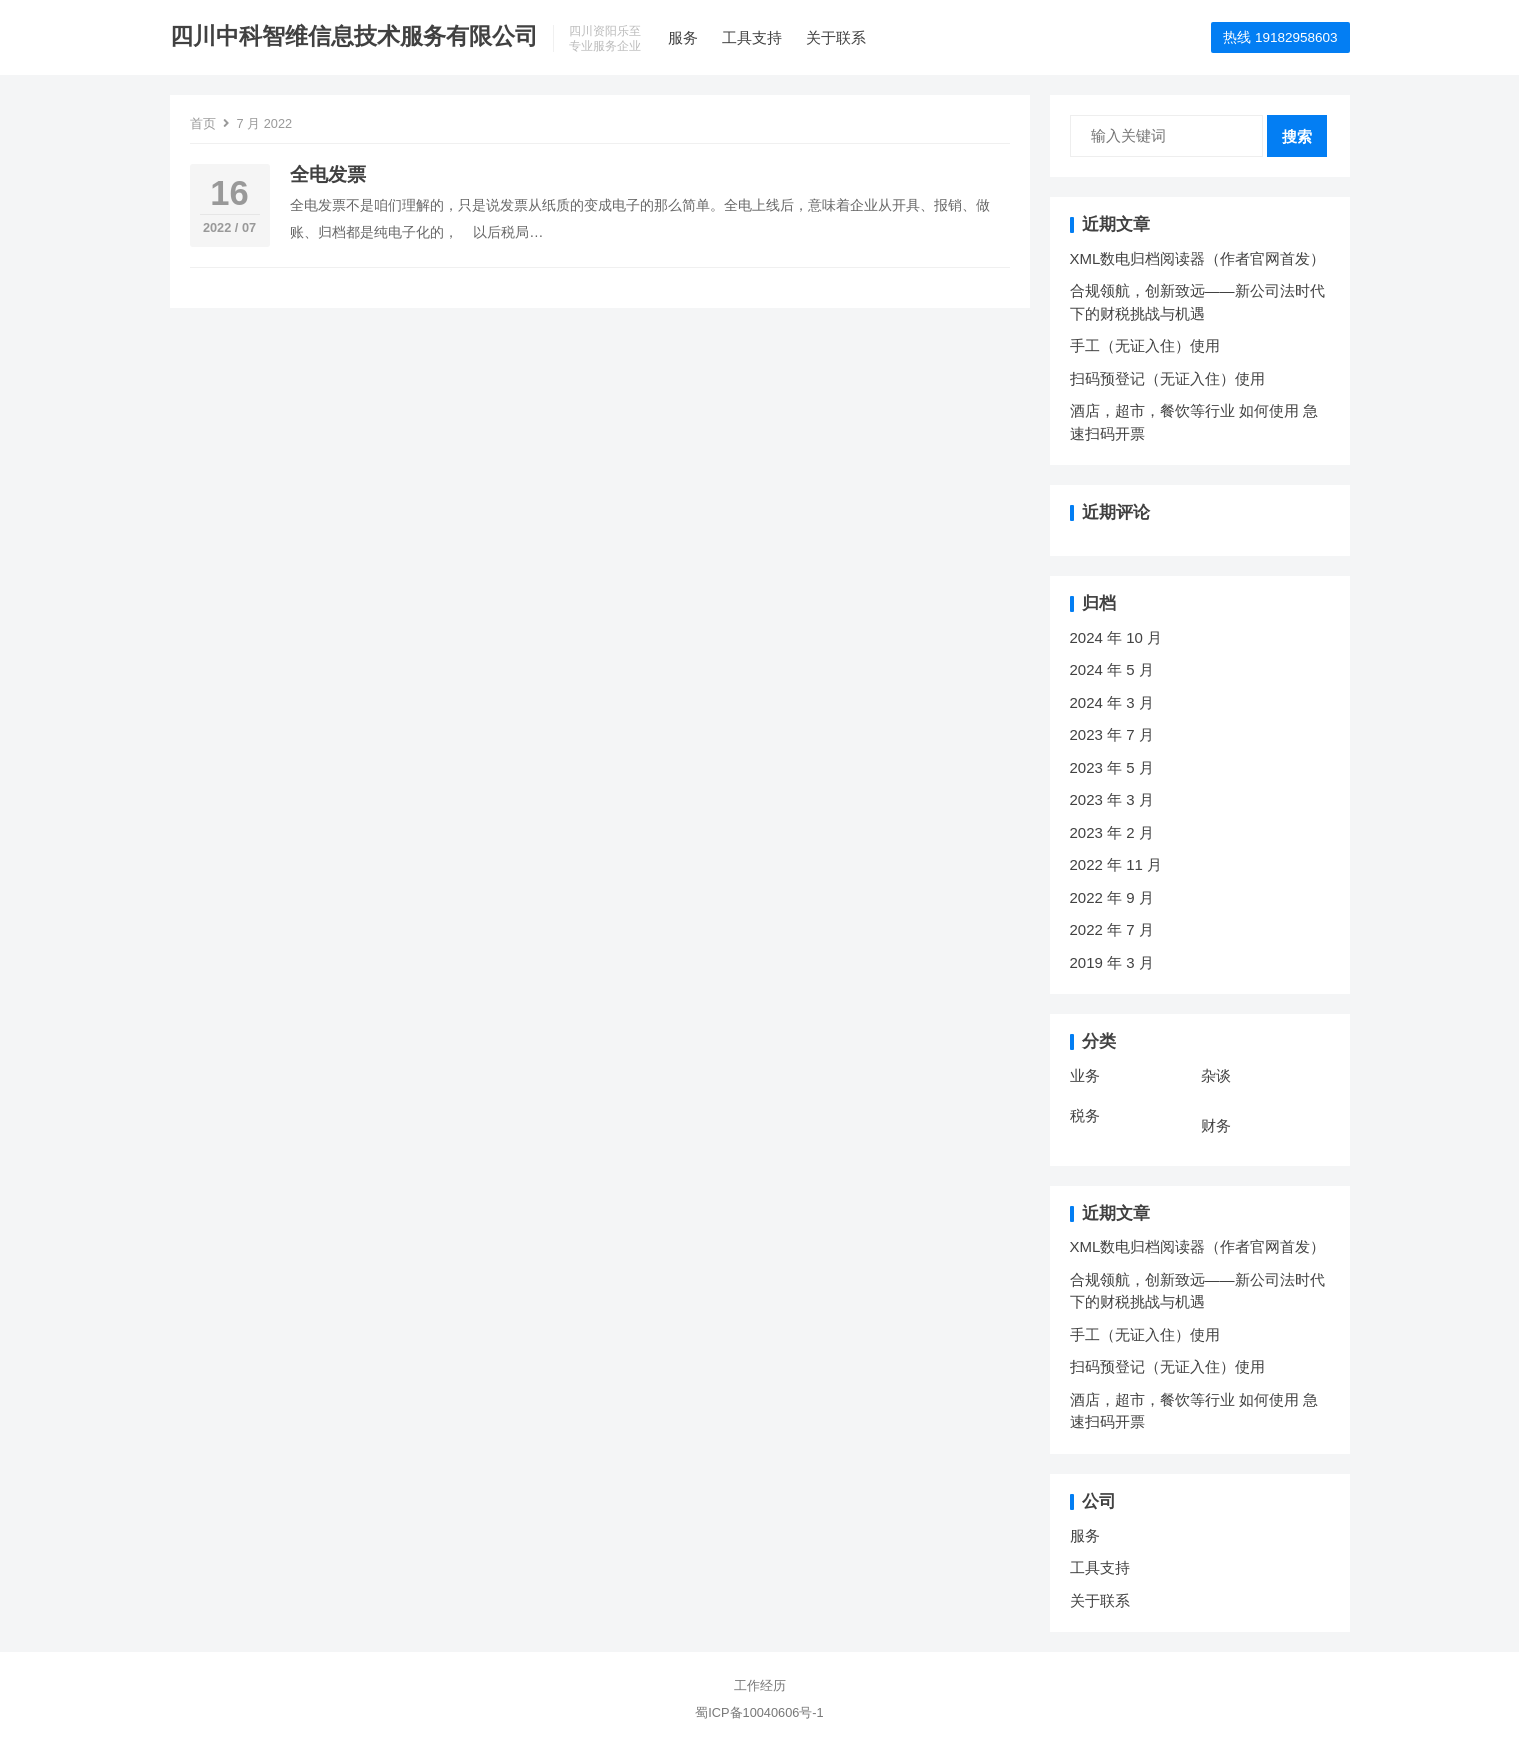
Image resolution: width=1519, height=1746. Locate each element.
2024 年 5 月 (1112, 669)
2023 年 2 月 (1112, 832)
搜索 (1297, 136)
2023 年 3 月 (1112, 799)
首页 (203, 123)
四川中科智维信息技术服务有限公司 (354, 36)
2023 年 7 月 (1112, 734)
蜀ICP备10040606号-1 (759, 1712)
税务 (1085, 1115)
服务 (683, 37)
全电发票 (328, 174)
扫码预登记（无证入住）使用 (1167, 378)
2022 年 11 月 (1116, 864)
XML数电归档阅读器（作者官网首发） (1198, 258)
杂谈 (1216, 1075)
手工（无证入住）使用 (1145, 345)
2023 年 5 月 (1112, 767)
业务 (1085, 1075)
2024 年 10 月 (1116, 637)
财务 (1216, 1125)
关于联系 (836, 37)
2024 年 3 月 (1112, 702)
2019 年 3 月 (1112, 962)
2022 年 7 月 (1112, 929)
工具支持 (752, 37)
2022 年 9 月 (1112, 897)
